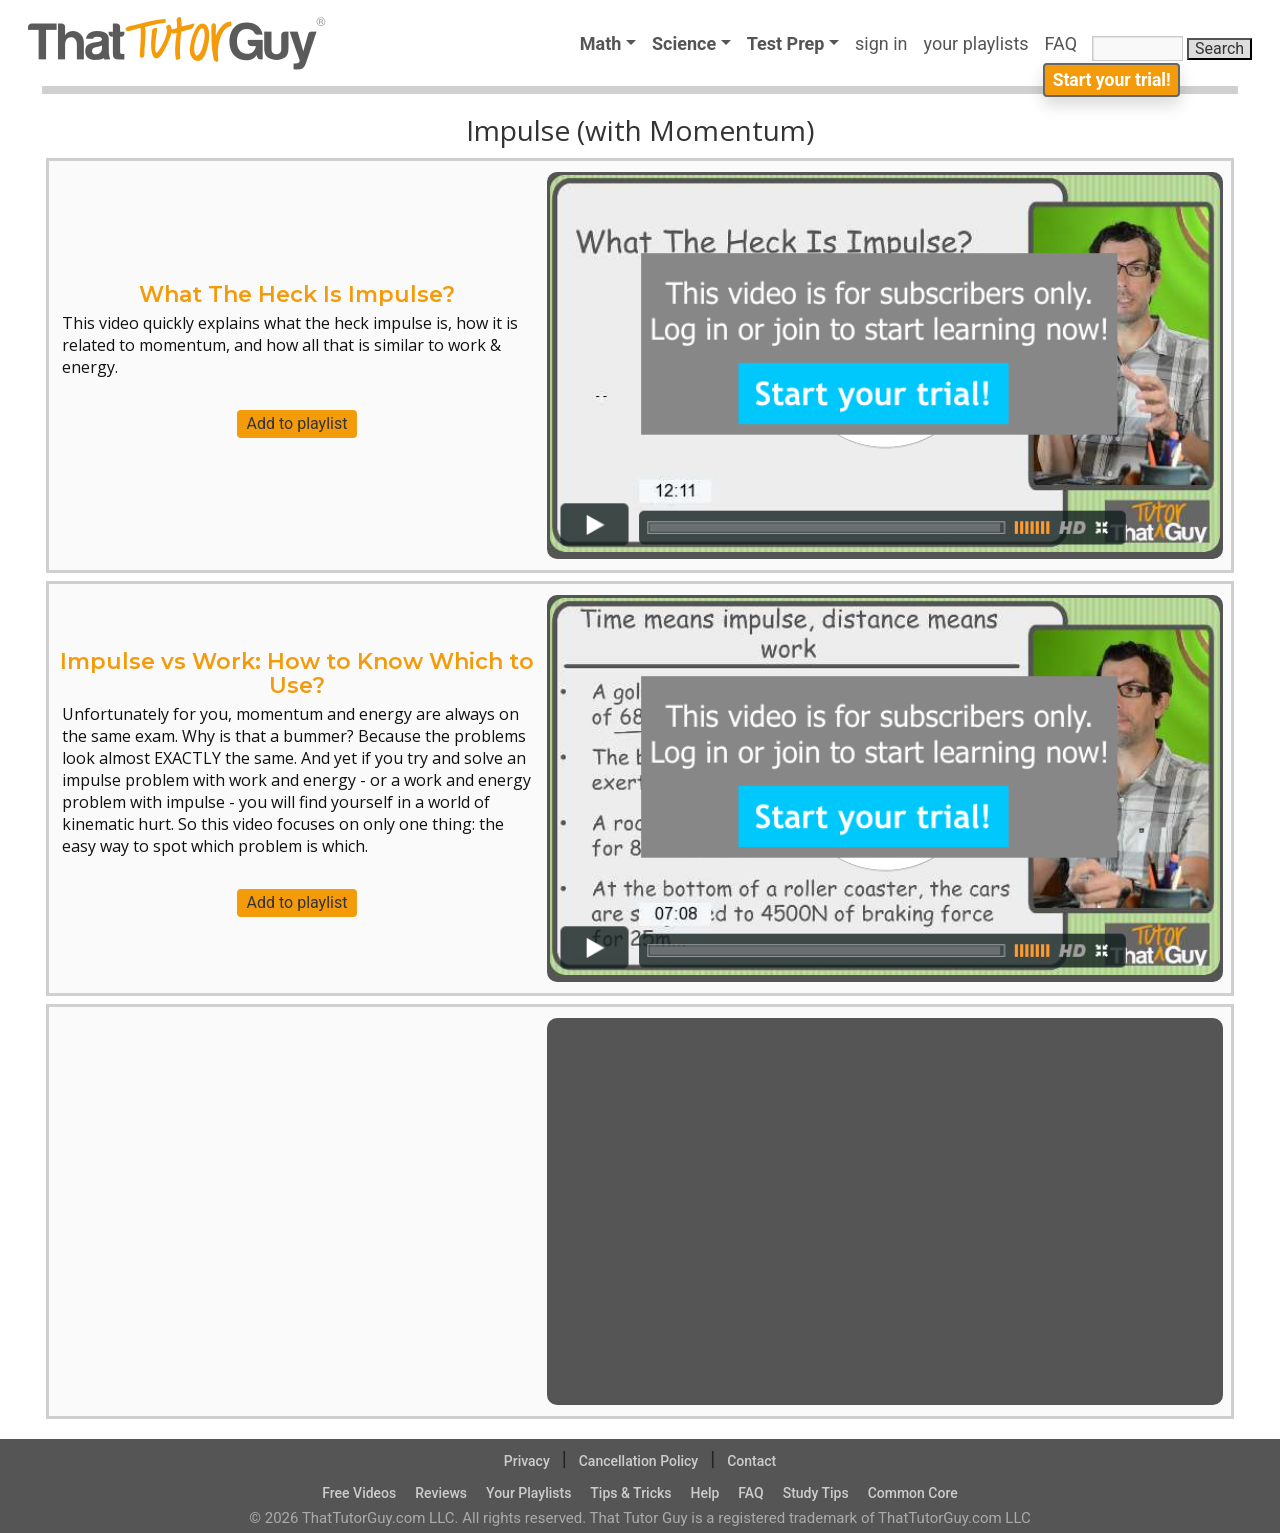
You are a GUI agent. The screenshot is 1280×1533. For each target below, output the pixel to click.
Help (704, 1493)
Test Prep (786, 43)
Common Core (913, 1493)
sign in (881, 43)
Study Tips (816, 1493)
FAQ (1065, 43)
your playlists (976, 43)
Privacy (527, 1461)
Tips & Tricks (630, 1493)
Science (684, 43)
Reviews (441, 1493)
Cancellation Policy (639, 1461)
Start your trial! (1108, 86)
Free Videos (359, 1493)
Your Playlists (528, 1493)
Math (601, 43)
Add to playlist (297, 423)
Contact (751, 1461)
